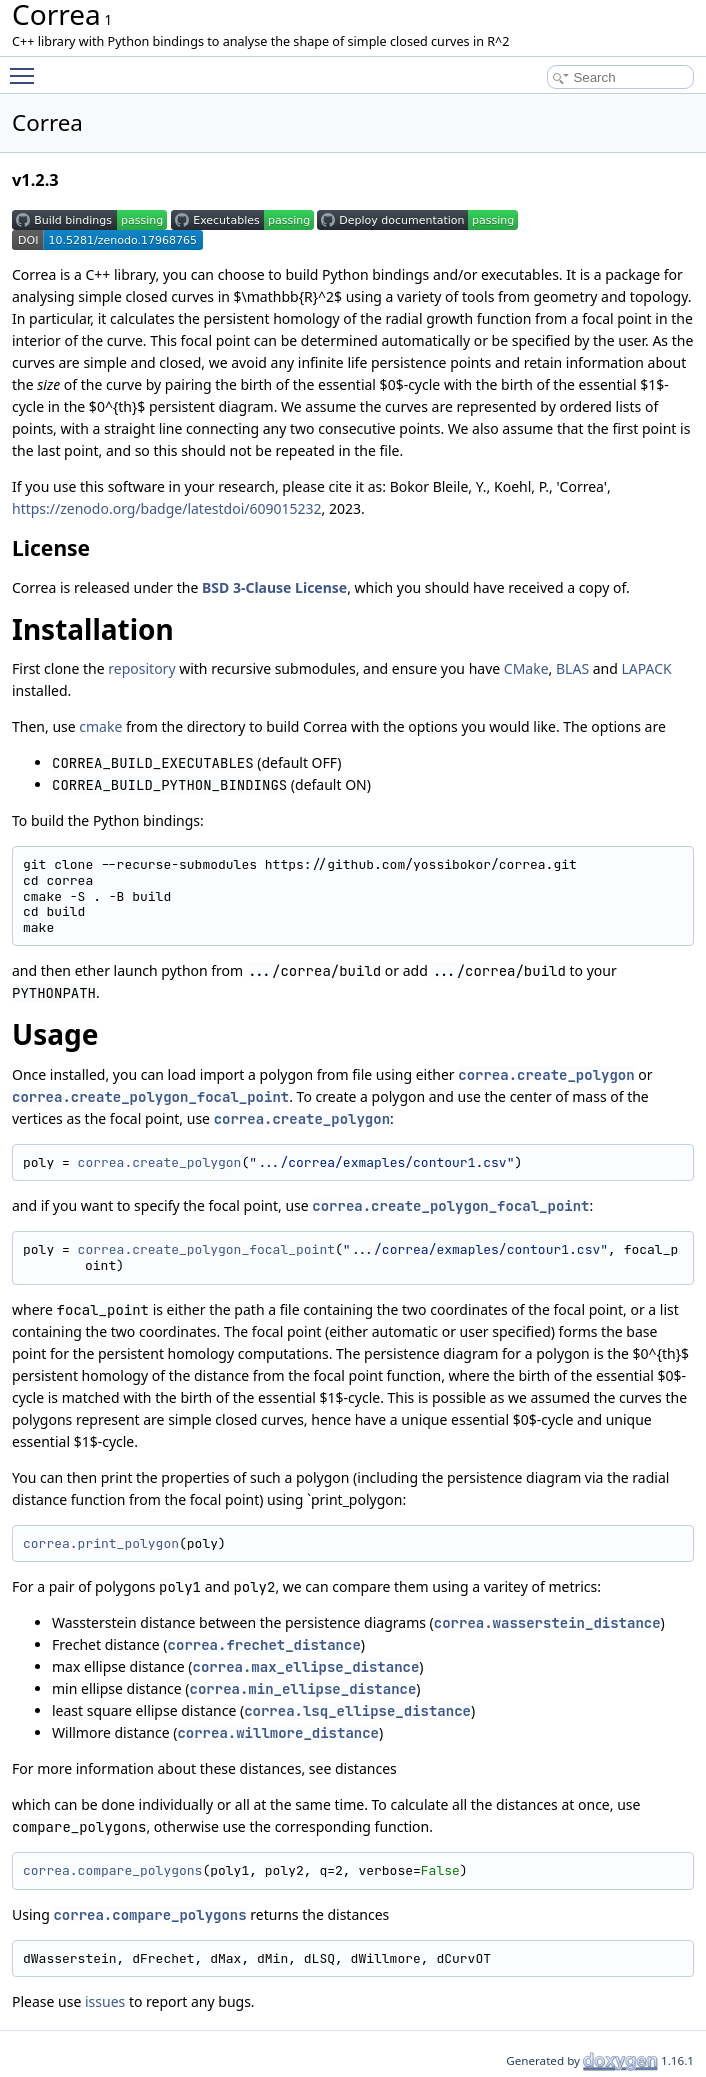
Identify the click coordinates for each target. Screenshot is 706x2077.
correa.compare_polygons (112, 1870)
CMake (526, 668)
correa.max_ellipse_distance (306, 1667)
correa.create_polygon (546, 1075)
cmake (100, 726)
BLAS (572, 668)
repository (141, 668)
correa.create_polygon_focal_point (150, 1097)
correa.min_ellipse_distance (303, 1689)
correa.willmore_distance (278, 1733)
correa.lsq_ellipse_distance (357, 1711)
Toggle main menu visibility (27, 67)
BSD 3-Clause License (274, 587)
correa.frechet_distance (264, 1645)
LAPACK (647, 668)
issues (105, 2001)
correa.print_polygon (101, 1543)
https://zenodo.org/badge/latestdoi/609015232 (167, 508)
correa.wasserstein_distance (547, 1623)
